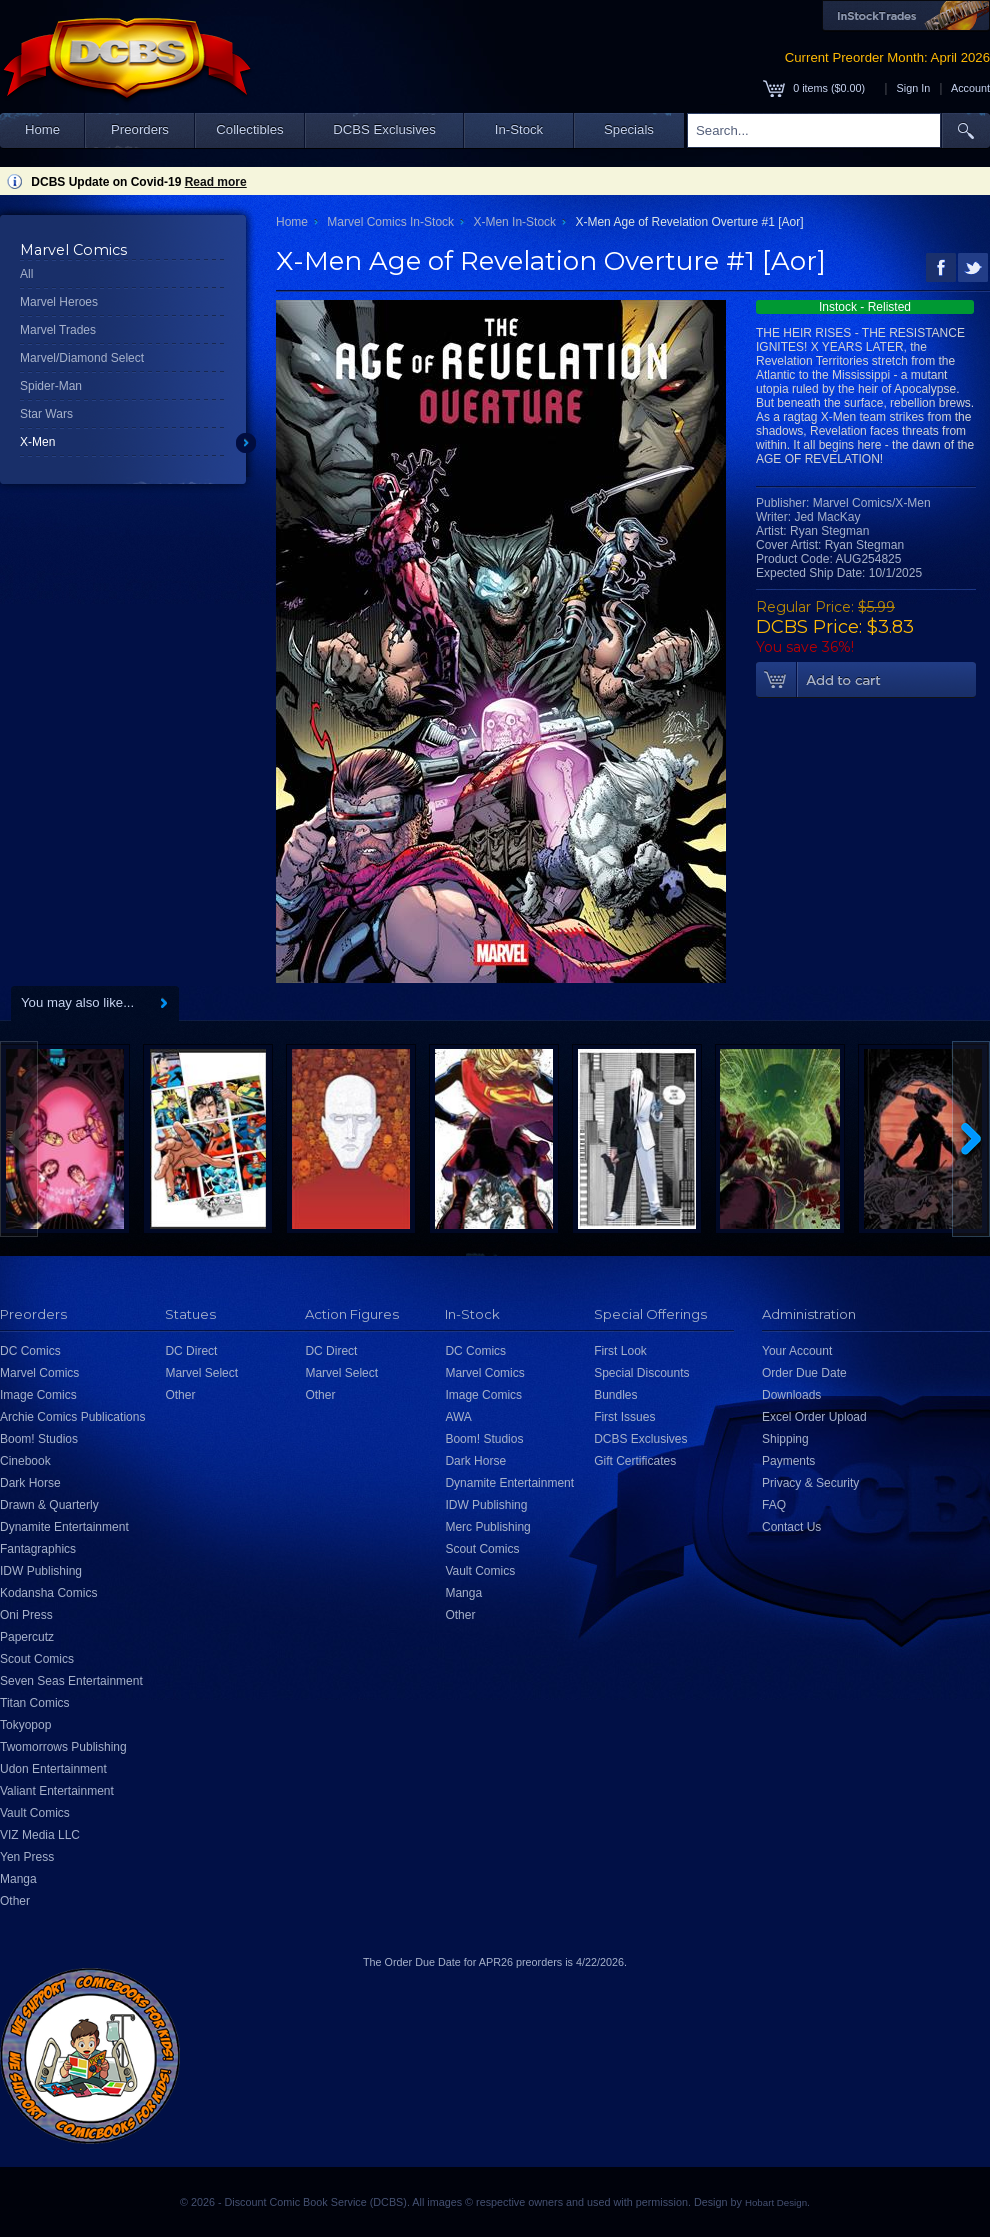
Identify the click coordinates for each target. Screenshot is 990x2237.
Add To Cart (866, 680)
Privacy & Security (810, 1483)
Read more (216, 182)
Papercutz (27, 1637)
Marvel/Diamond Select (82, 358)
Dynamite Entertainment (64, 1527)
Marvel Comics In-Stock (390, 222)
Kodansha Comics (48, 1593)
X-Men (37, 442)
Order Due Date (804, 1373)
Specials (629, 129)
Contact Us (791, 1527)
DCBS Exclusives (384, 129)
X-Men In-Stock (514, 222)
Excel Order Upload (814, 1417)
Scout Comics (37, 1659)
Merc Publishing (487, 1527)
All (26, 274)
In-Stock (519, 129)
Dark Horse (30, 1483)
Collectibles (249, 129)
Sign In (914, 88)
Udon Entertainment (53, 1769)
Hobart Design (776, 2202)
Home (42, 129)
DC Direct (191, 1351)
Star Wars (46, 414)
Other (15, 1901)
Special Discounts (641, 1373)
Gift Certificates (635, 1461)
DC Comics (30, 1351)
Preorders (140, 129)
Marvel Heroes (59, 302)
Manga (18, 1879)
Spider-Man (51, 386)
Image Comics (38, 1395)
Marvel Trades (58, 330)
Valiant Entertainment (57, 1791)
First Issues (624, 1417)
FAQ (774, 1505)
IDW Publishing (41, 1571)
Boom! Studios (39, 1439)
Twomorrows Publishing (63, 1747)
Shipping (785, 1439)
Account (970, 88)
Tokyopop (25, 1725)
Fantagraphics (38, 1549)
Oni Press (26, 1615)
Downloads (791, 1395)
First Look (620, 1351)
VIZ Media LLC (40, 1835)
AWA (458, 1417)
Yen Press (27, 1857)
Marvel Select (201, 1373)
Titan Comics (35, 1703)
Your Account (797, 1351)
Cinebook (25, 1461)
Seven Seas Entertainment (71, 1681)
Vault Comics (35, 1813)
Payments (788, 1461)
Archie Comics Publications (72, 1417)
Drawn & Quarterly (49, 1505)
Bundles (615, 1395)
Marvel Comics (39, 1373)
